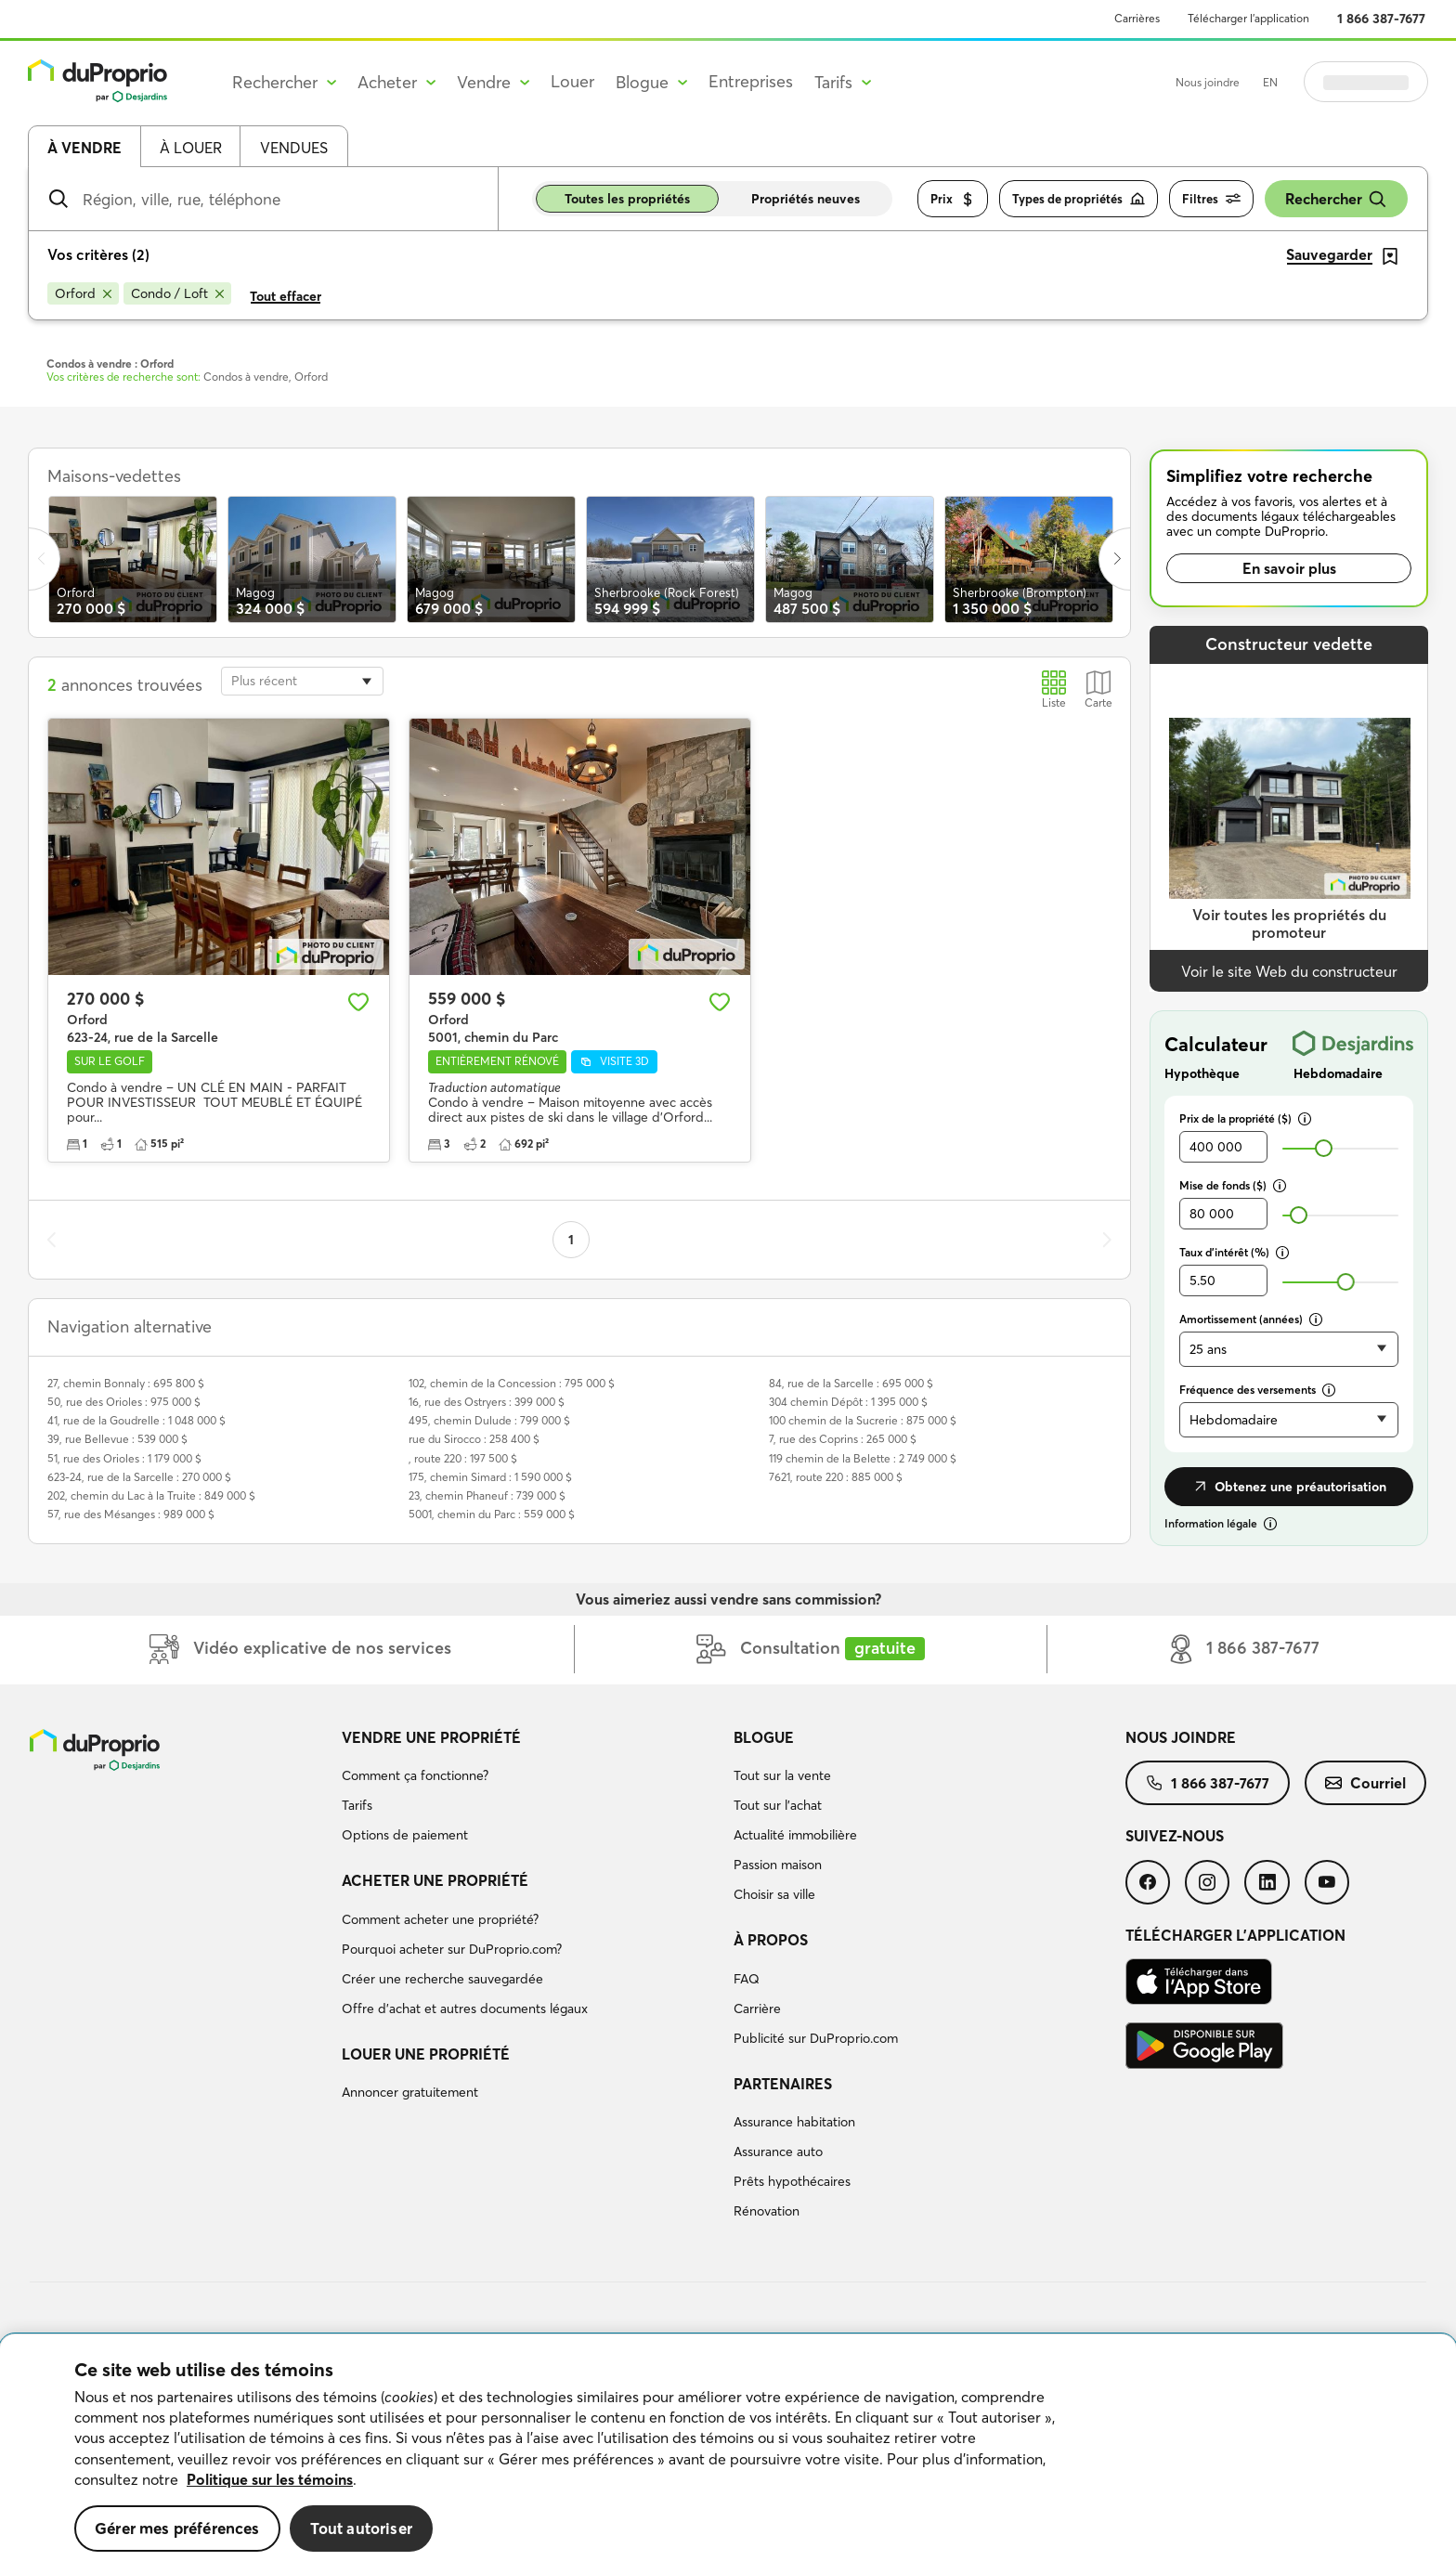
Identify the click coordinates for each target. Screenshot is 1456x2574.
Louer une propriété (426, 2054)
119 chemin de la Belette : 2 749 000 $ (862, 1458)
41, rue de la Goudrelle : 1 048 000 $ (136, 1420)
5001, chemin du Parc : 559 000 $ (492, 1514)
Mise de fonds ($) (1232, 1185)
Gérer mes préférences (177, 2528)
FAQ (747, 1978)
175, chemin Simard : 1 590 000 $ (490, 1477)
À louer (191, 147)
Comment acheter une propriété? (440, 1919)
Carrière (757, 2008)
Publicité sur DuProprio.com (816, 2038)
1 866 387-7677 (1381, 18)
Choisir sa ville (774, 1894)
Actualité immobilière (795, 1834)
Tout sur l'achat (778, 1805)
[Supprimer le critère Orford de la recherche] (83, 293)
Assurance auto (778, 2151)
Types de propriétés (1078, 199)
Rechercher (1336, 199)
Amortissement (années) (1250, 1319)
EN (1270, 82)
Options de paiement (405, 1834)
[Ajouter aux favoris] (358, 1002)
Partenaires (783, 2083)
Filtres (1211, 199)
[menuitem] (530, 1789)
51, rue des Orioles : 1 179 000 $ (124, 1458)
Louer (572, 81)
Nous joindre (1208, 82)
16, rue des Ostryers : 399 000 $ (487, 1402)
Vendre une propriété (431, 1737)
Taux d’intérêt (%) (1234, 1252)
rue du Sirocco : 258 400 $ (474, 1439)
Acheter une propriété (435, 1880)
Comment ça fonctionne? (415, 1775)
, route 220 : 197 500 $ (463, 1458)
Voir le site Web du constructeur (1289, 971)
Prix (952, 199)
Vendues (294, 147)
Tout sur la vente (782, 1775)
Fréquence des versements (1257, 1390)
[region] (728, 2454)
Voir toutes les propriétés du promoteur (1289, 923)
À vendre (84, 147)
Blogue (764, 1737)
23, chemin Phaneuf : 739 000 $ (487, 1495)
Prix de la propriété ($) (1245, 1118)
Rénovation (767, 2211)
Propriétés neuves (805, 198)
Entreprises (750, 81)
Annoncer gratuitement (410, 2092)
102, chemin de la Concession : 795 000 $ (512, 1383)
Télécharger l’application (1248, 18)
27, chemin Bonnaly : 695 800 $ (125, 1383)
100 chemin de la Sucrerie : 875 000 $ (862, 1420)
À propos (771, 1939)
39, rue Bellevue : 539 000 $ (117, 1439)
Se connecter (1365, 81)
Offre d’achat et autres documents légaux (465, 2008)
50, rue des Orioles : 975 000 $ (124, 1402)
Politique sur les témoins (270, 2479)
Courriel (1365, 1783)
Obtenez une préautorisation (1288, 1486)
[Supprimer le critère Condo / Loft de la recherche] (177, 293)
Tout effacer (285, 296)
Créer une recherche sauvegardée (442, 1978)
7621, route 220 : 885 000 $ (836, 1477)
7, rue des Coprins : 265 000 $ (842, 1439)
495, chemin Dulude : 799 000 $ (489, 1420)
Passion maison (778, 1864)
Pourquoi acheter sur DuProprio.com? (452, 1949)
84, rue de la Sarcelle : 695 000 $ (851, 1383)
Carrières (1137, 18)
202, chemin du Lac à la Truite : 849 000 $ (151, 1495)
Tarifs (357, 1805)
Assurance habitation (794, 2121)
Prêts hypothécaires (792, 2181)
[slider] (1323, 1148)
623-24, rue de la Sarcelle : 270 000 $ (139, 1477)
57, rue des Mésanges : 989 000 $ (130, 1514)
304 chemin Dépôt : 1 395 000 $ (848, 1402)
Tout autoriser (361, 2528)
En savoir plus (1289, 568)
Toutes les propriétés (627, 198)
